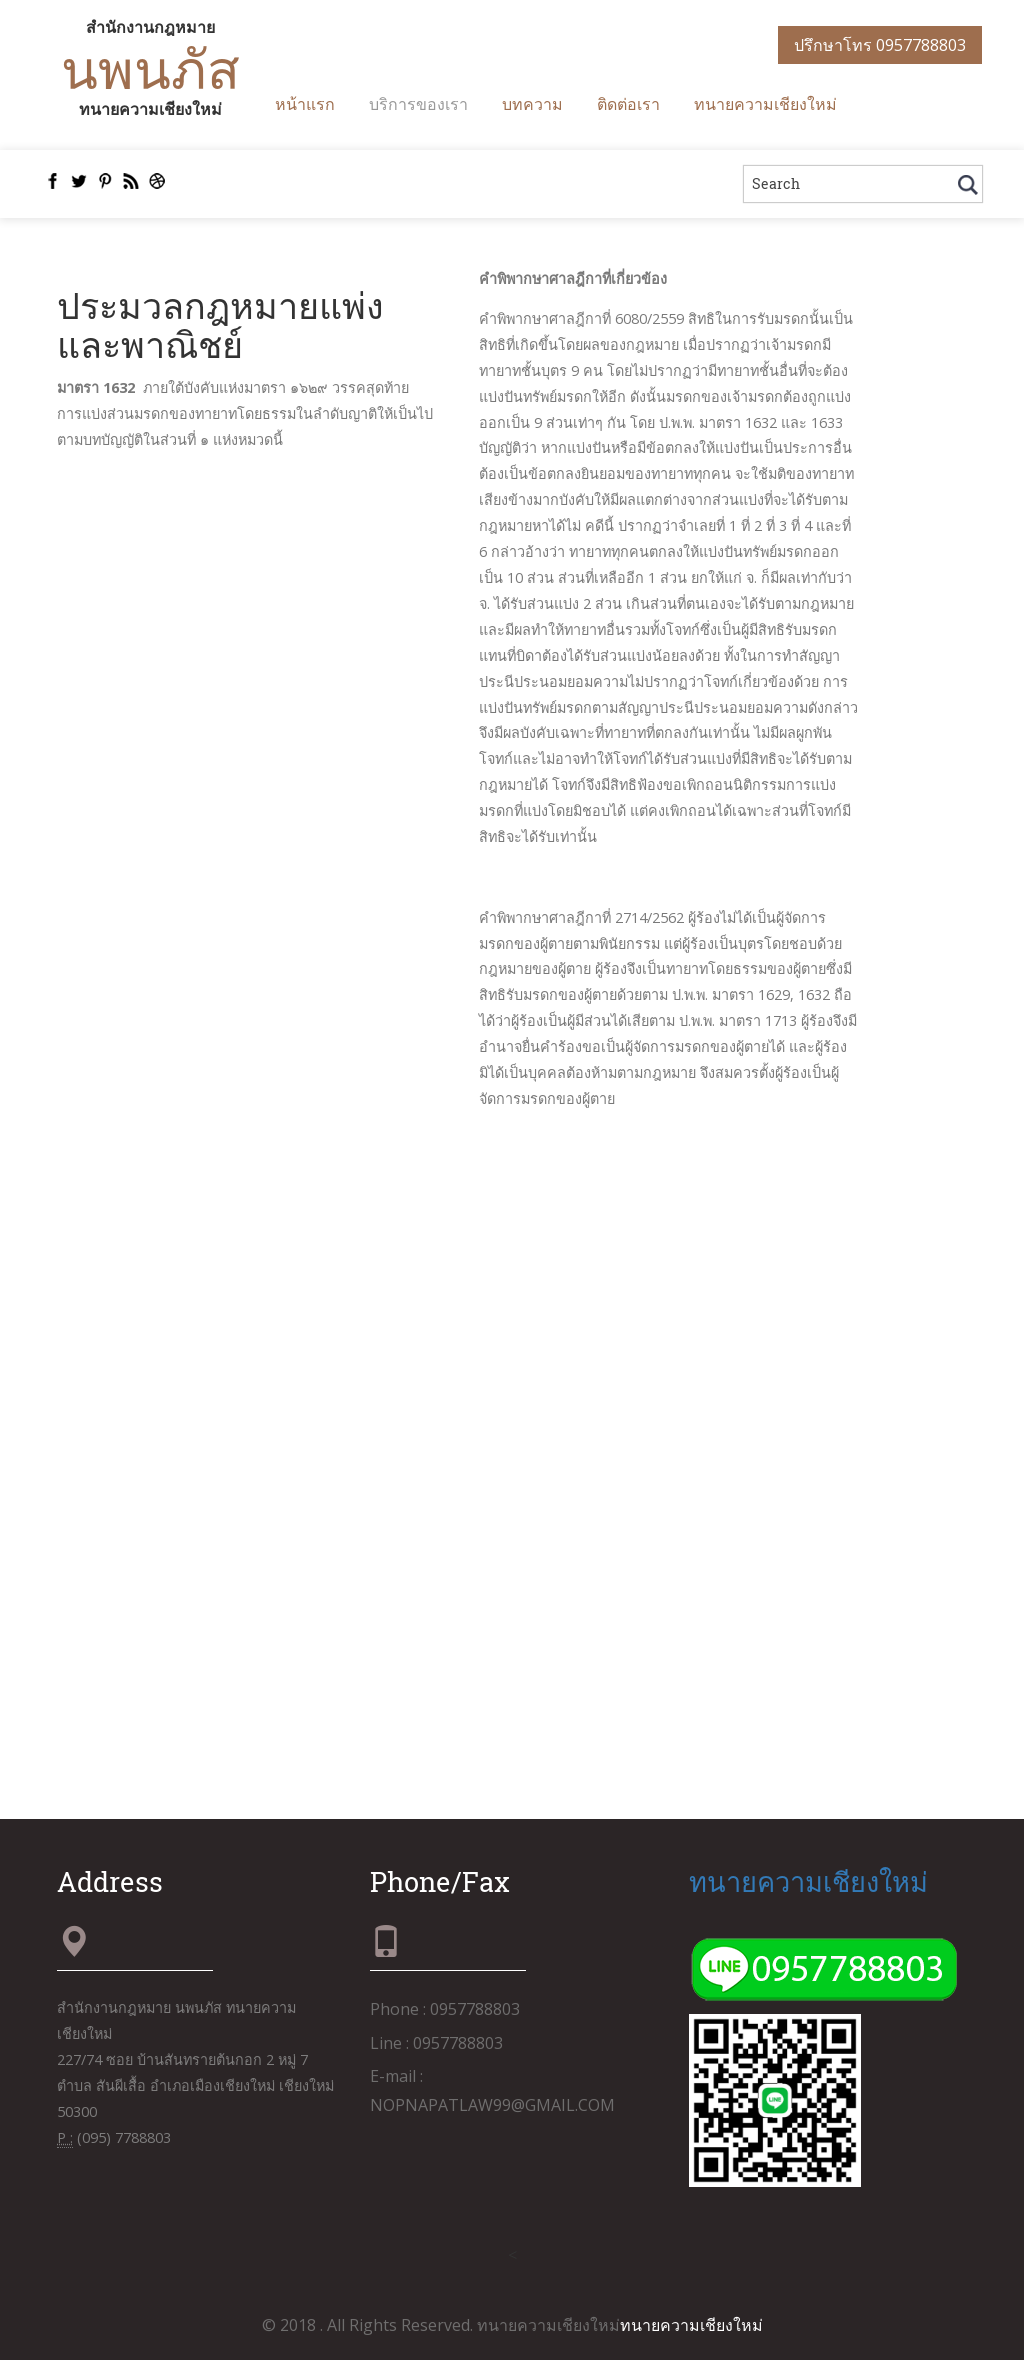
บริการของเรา (418, 103)
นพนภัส (150, 68)
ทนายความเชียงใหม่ (765, 103)
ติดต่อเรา (628, 103)
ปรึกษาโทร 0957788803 (880, 45)
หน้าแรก (305, 103)
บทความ (532, 103)
